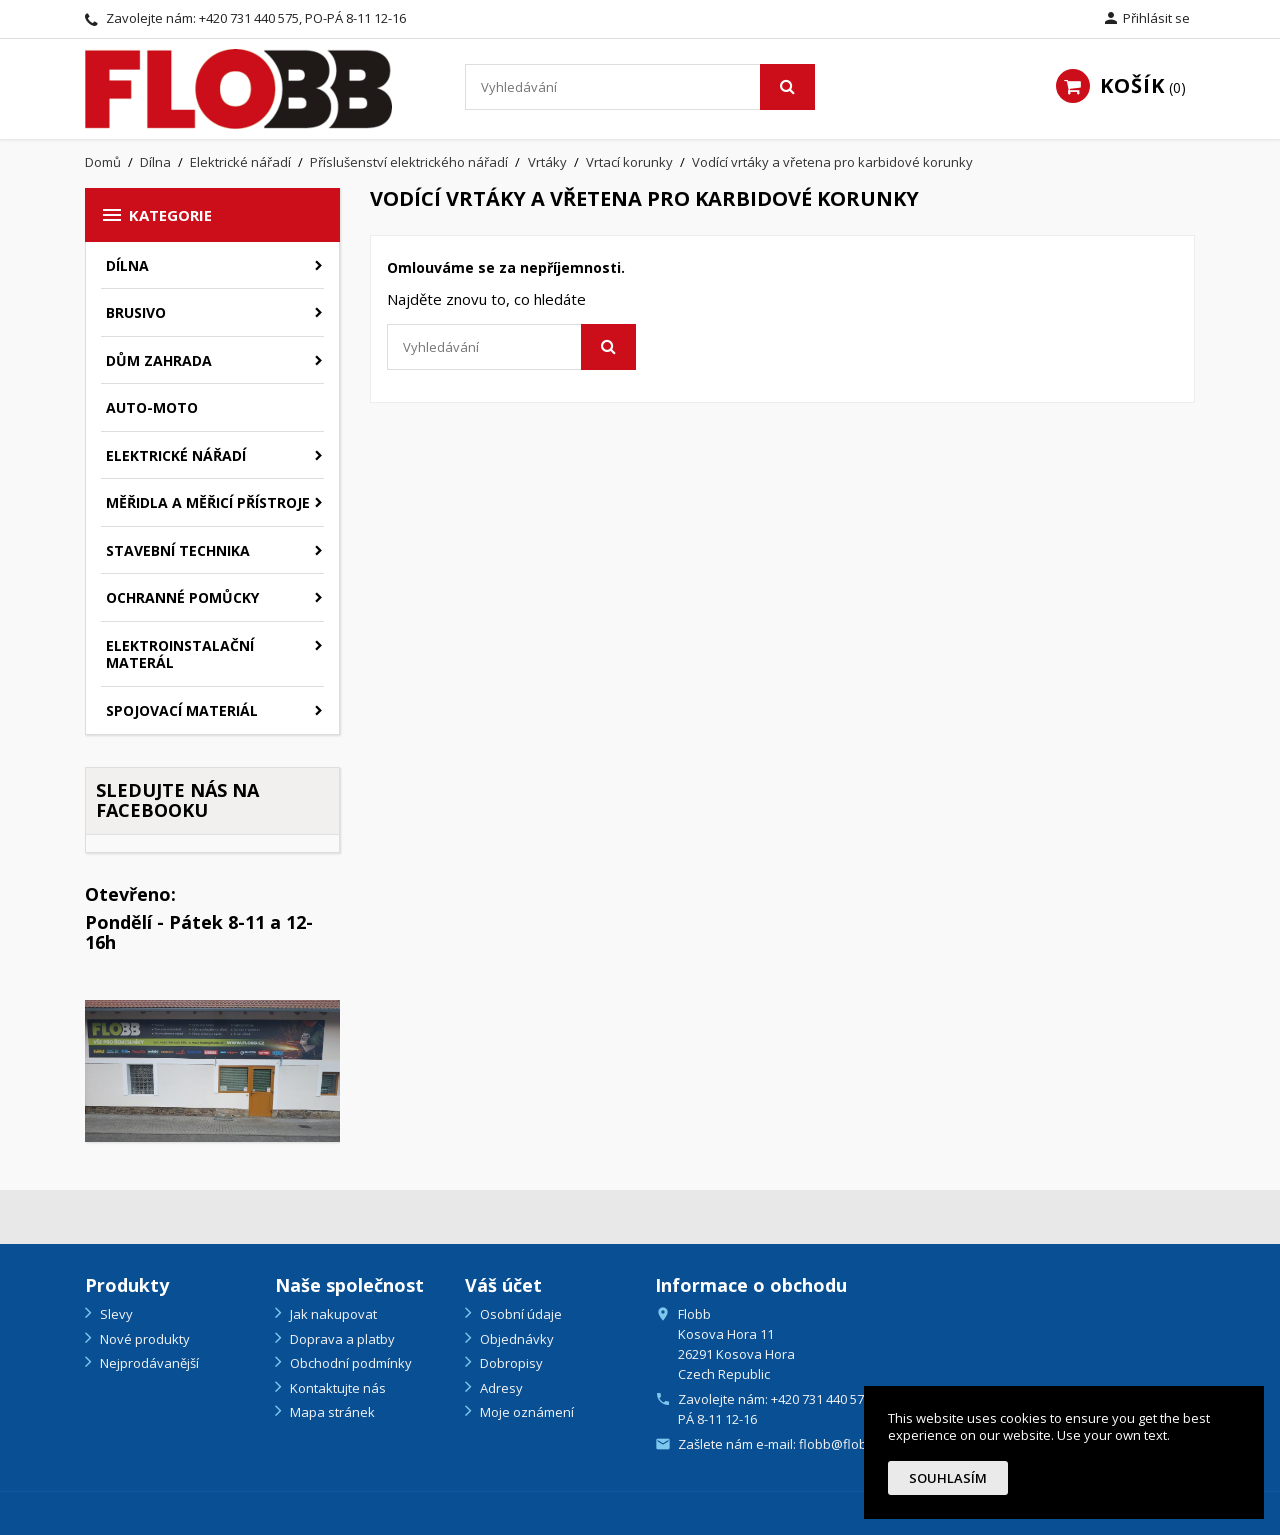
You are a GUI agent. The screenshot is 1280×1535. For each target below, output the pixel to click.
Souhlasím (948, 1478)
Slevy (115, 1314)
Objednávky (515, 1339)
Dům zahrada (159, 360)
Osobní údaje (519, 1314)
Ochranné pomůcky (182, 597)
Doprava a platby (341, 1339)
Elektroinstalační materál (180, 654)
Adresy (500, 1388)
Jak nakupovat (332, 1314)
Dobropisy (510, 1363)
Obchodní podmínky (349, 1363)
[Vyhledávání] (640, 87)
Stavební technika (178, 550)
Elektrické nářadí (176, 455)
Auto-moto (152, 407)
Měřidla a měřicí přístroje (208, 502)
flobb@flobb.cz (845, 1444)
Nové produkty (143, 1339)
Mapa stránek (331, 1412)
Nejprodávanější (148, 1363)
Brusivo (136, 312)
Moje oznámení (525, 1412)
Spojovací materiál (182, 710)
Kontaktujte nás (336, 1388)
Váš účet (503, 1285)
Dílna (127, 265)
